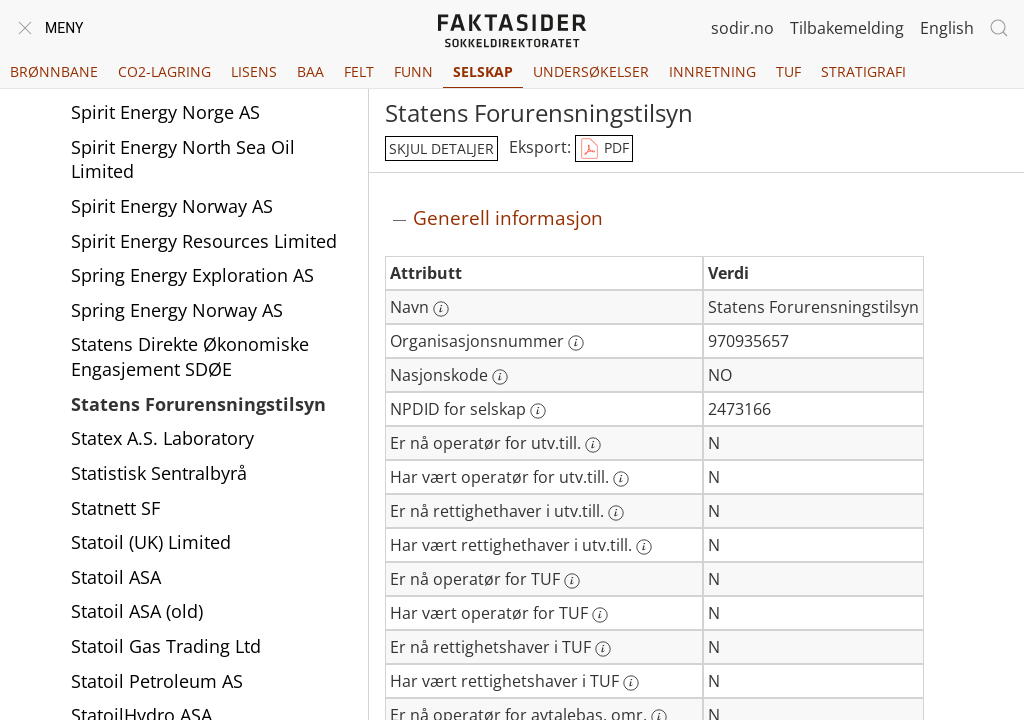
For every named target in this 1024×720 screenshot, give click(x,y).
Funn (413, 71)
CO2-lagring (164, 71)
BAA (310, 71)
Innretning (712, 71)
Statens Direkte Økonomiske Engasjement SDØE (190, 384)
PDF (604, 149)
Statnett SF (115, 536)
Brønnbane (54, 71)
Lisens (254, 71)
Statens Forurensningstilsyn (198, 432)
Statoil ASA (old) (137, 639)
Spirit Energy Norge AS (165, 140)
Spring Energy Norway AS (177, 338)
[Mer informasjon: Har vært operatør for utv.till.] (621, 479)
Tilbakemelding (847, 28)
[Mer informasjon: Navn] (441, 309)
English (947, 28)
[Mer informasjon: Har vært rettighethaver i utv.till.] (644, 547)
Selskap (483, 71)
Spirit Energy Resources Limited (204, 269)
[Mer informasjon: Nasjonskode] (500, 377)
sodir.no (742, 28)
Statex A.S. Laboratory (162, 466)
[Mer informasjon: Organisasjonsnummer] (576, 343)
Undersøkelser (591, 71)
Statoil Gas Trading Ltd (166, 674)
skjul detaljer (441, 148)
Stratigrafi (863, 71)
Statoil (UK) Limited (151, 570)
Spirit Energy (124, 105)
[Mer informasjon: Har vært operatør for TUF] (600, 615)
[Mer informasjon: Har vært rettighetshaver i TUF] (631, 683)
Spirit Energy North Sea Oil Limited (183, 187)
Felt (359, 71)
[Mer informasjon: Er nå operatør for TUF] (572, 581)
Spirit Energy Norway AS (172, 234)
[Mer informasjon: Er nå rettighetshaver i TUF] (603, 649)
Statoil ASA (116, 605)
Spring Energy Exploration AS (192, 303)
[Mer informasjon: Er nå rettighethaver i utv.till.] (616, 513)
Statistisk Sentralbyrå (159, 501)
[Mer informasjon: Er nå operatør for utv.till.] (593, 445)
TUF (788, 71)
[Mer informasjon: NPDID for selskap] (538, 411)
